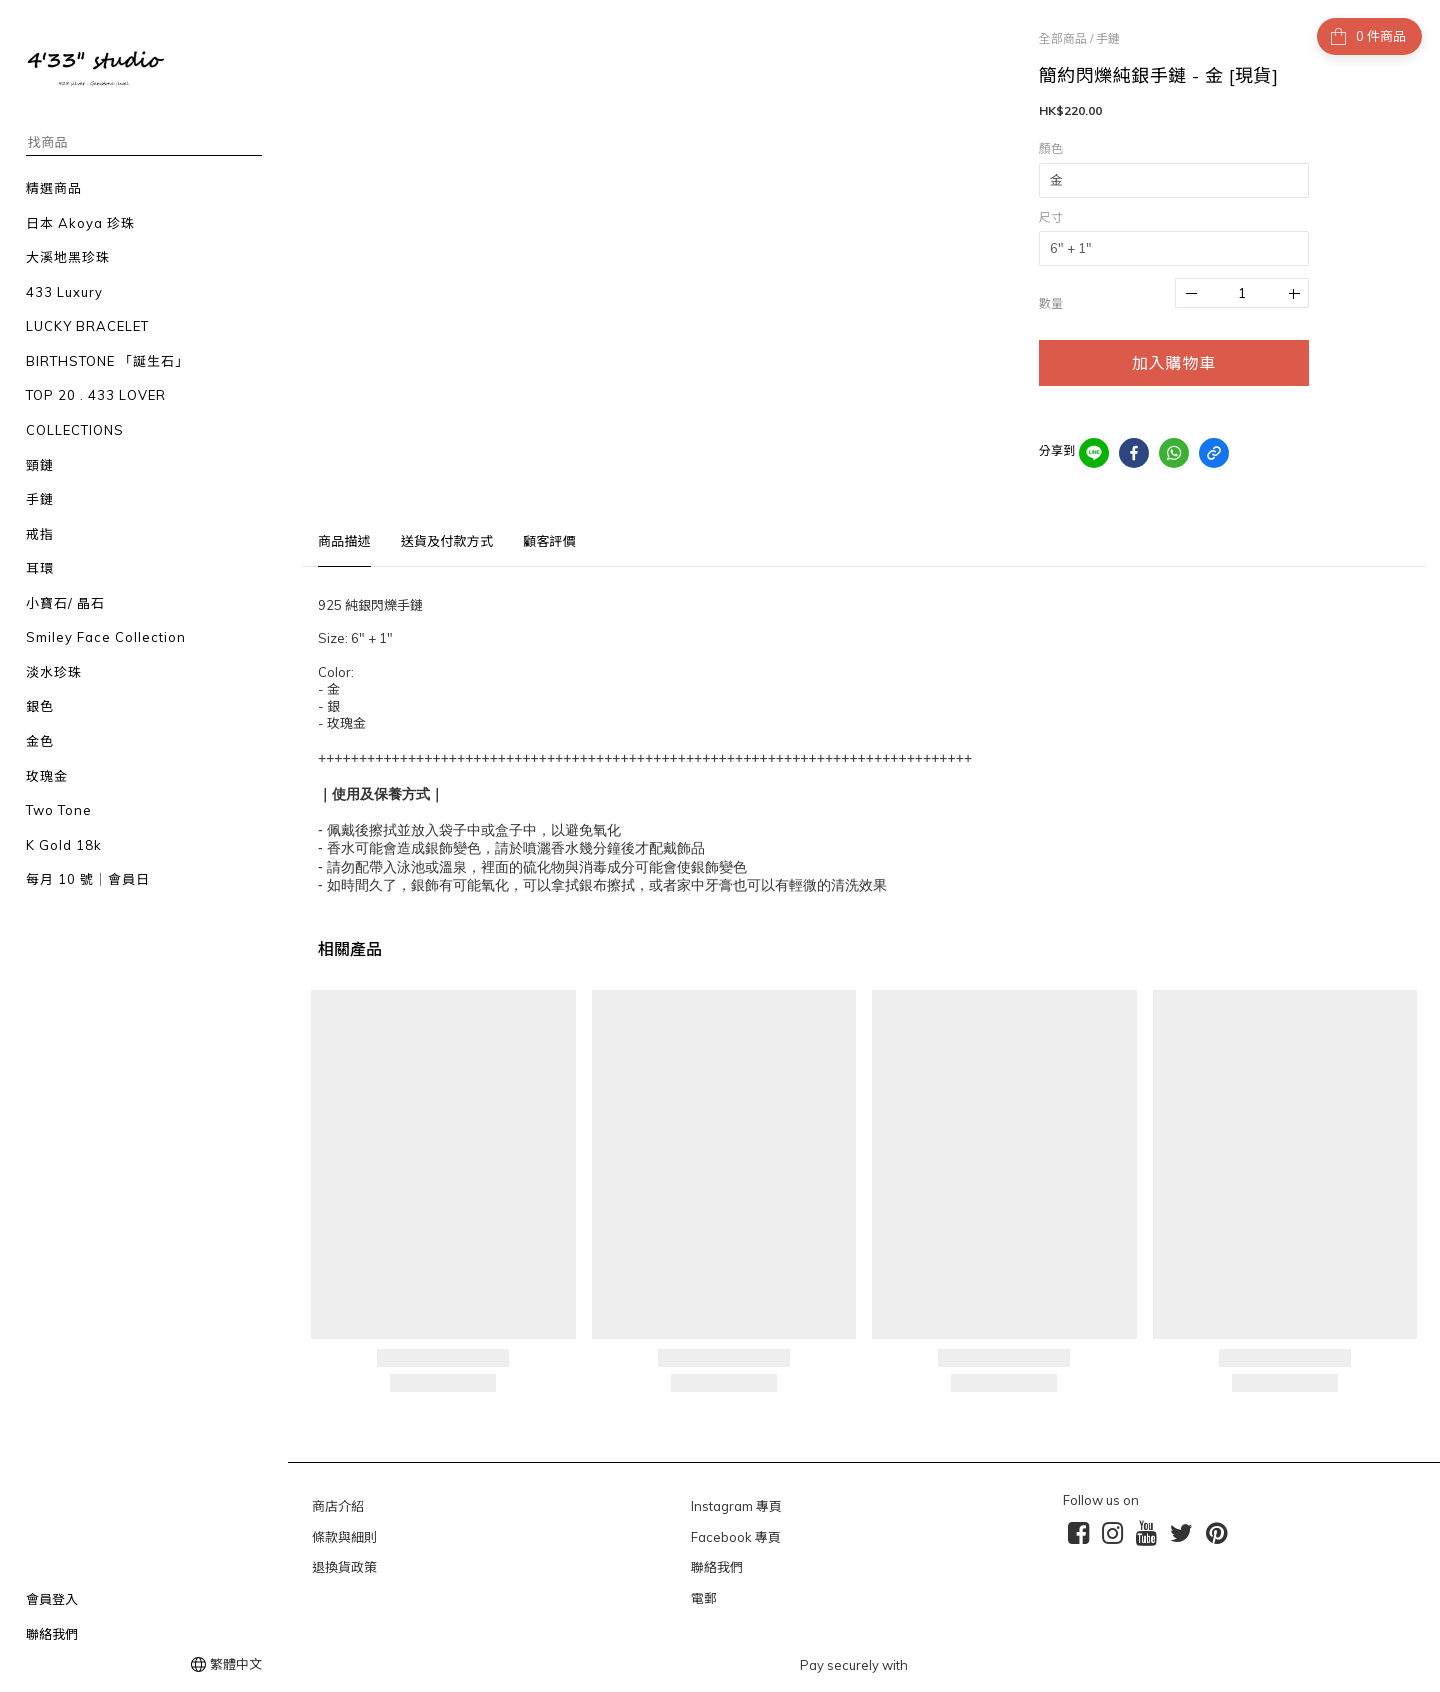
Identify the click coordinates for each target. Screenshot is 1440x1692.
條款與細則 (344, 1537)
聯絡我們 (52, 1634)
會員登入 (52, 1599)
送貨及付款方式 (447, 541)
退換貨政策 (344, 1567)
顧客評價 (549, 541)
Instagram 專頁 (736, 1506)
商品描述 (344, 541)
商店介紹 (338, 1506)
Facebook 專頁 (736, 1537)
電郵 (704, 1598)
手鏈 (1108, 38)
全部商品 (1063, 38)
